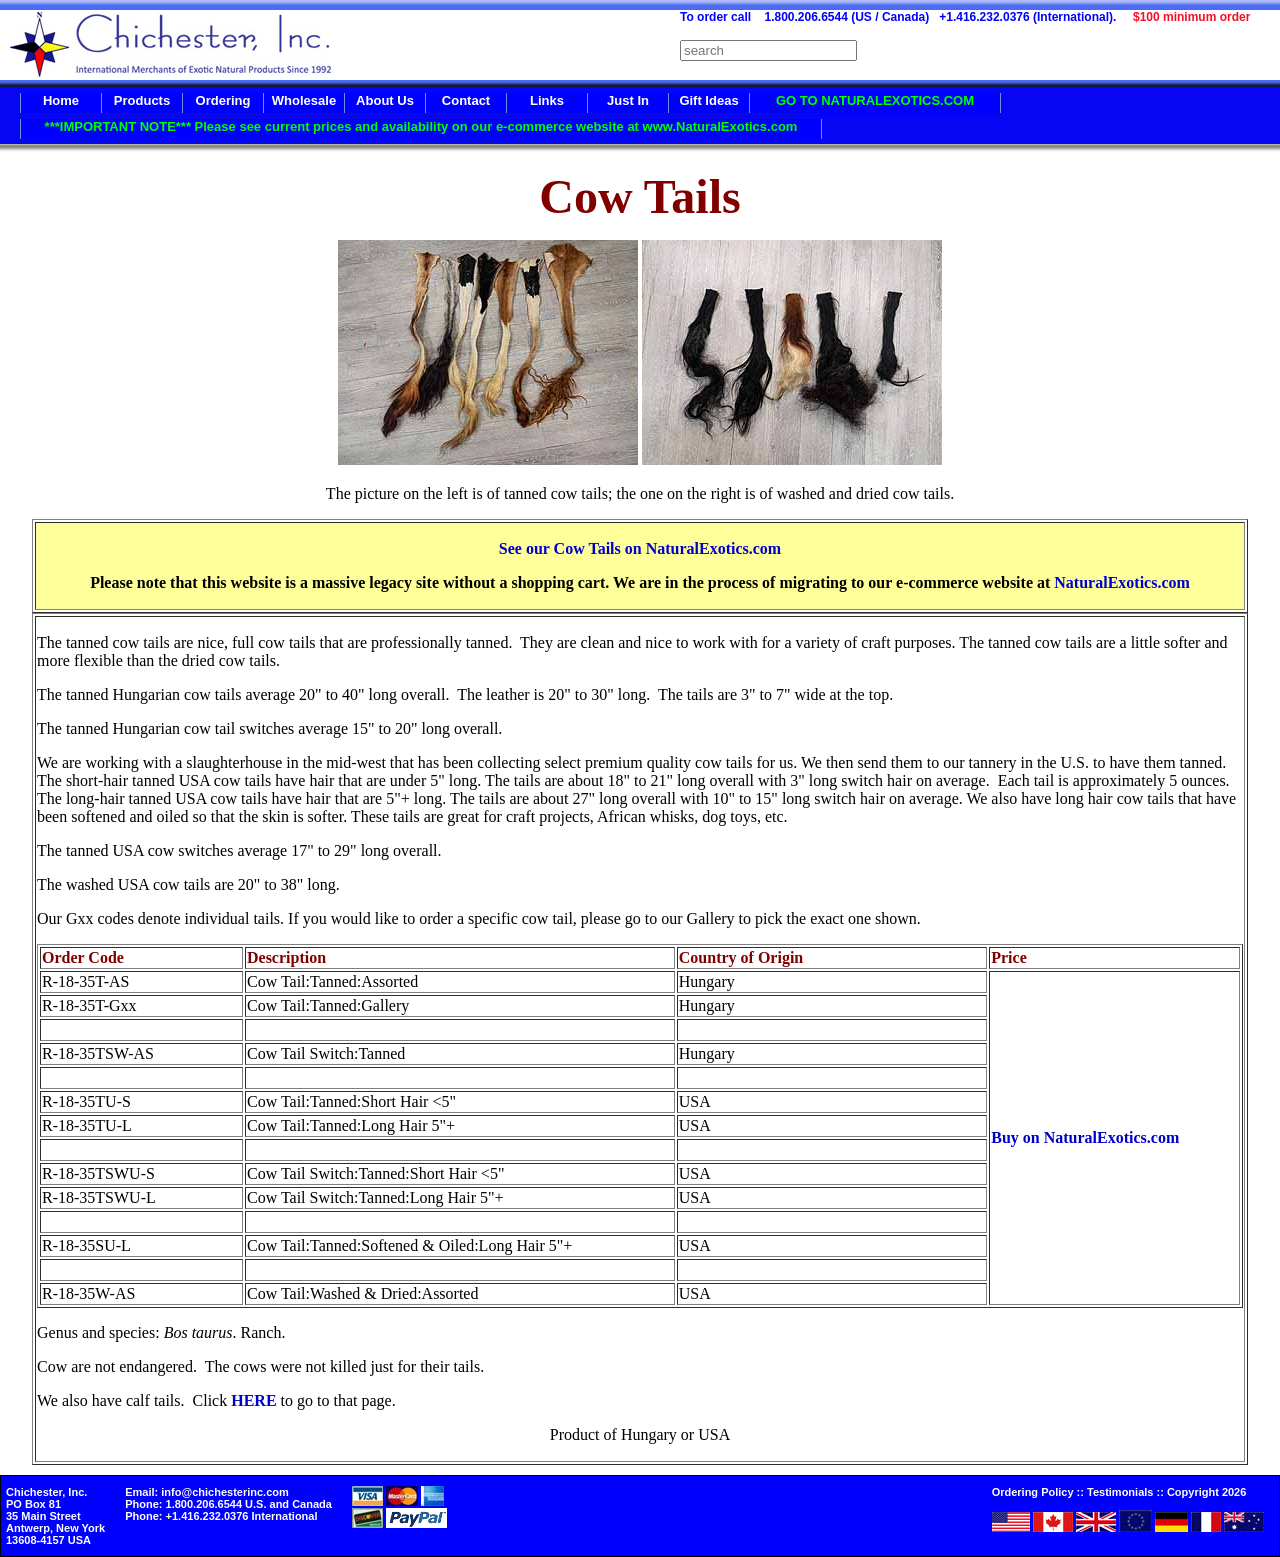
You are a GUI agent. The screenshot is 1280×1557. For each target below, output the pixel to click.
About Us (385, 100)
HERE (253, 1400)
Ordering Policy (1033, 1492)
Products (142, 100)
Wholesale (304, 100)
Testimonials (1120, 1492)
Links (547, 100)
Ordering (223, 100)
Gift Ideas (708, 100)
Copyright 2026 (1206, 1492)
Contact (466, 100)
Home (61, 100)
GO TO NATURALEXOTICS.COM (875, 100)
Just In (628, 100)
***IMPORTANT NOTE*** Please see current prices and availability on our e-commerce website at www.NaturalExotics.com (421, 126)
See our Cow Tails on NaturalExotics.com (640, 548)
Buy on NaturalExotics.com (1085, 1137)
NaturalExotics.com (1122, 582)
